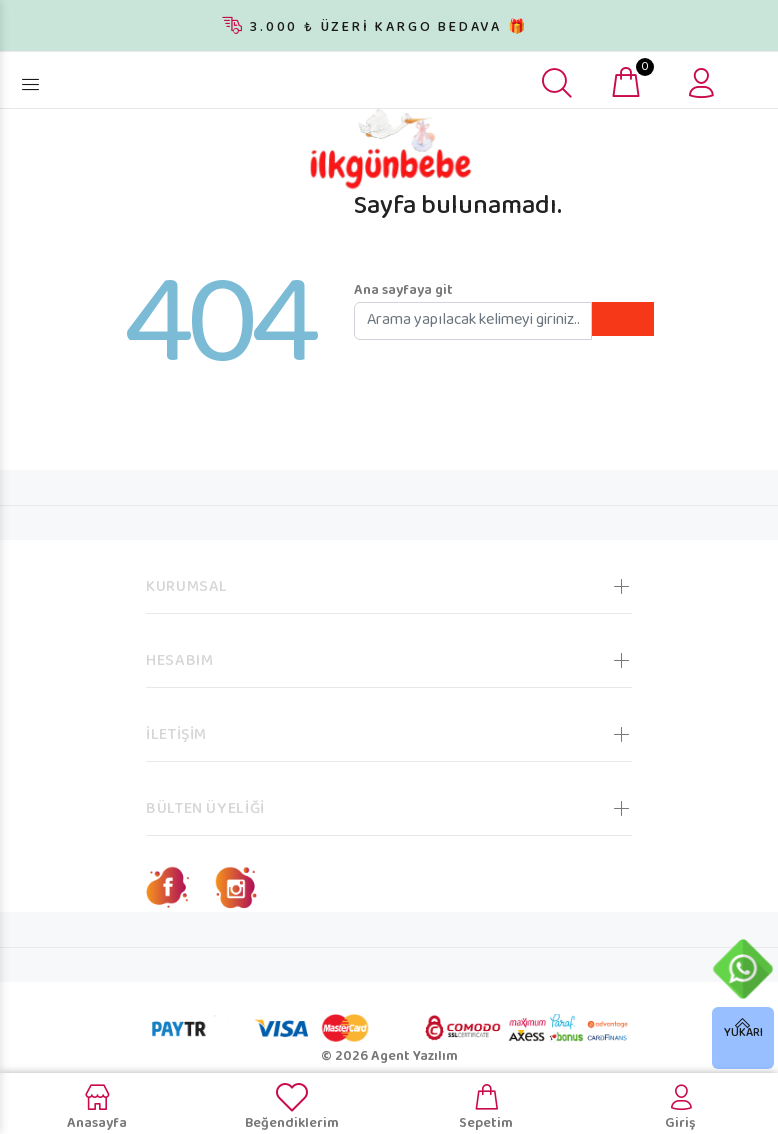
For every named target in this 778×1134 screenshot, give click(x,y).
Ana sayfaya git (403, 291)
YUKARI (743, 1033)
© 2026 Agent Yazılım (389, 1057)
